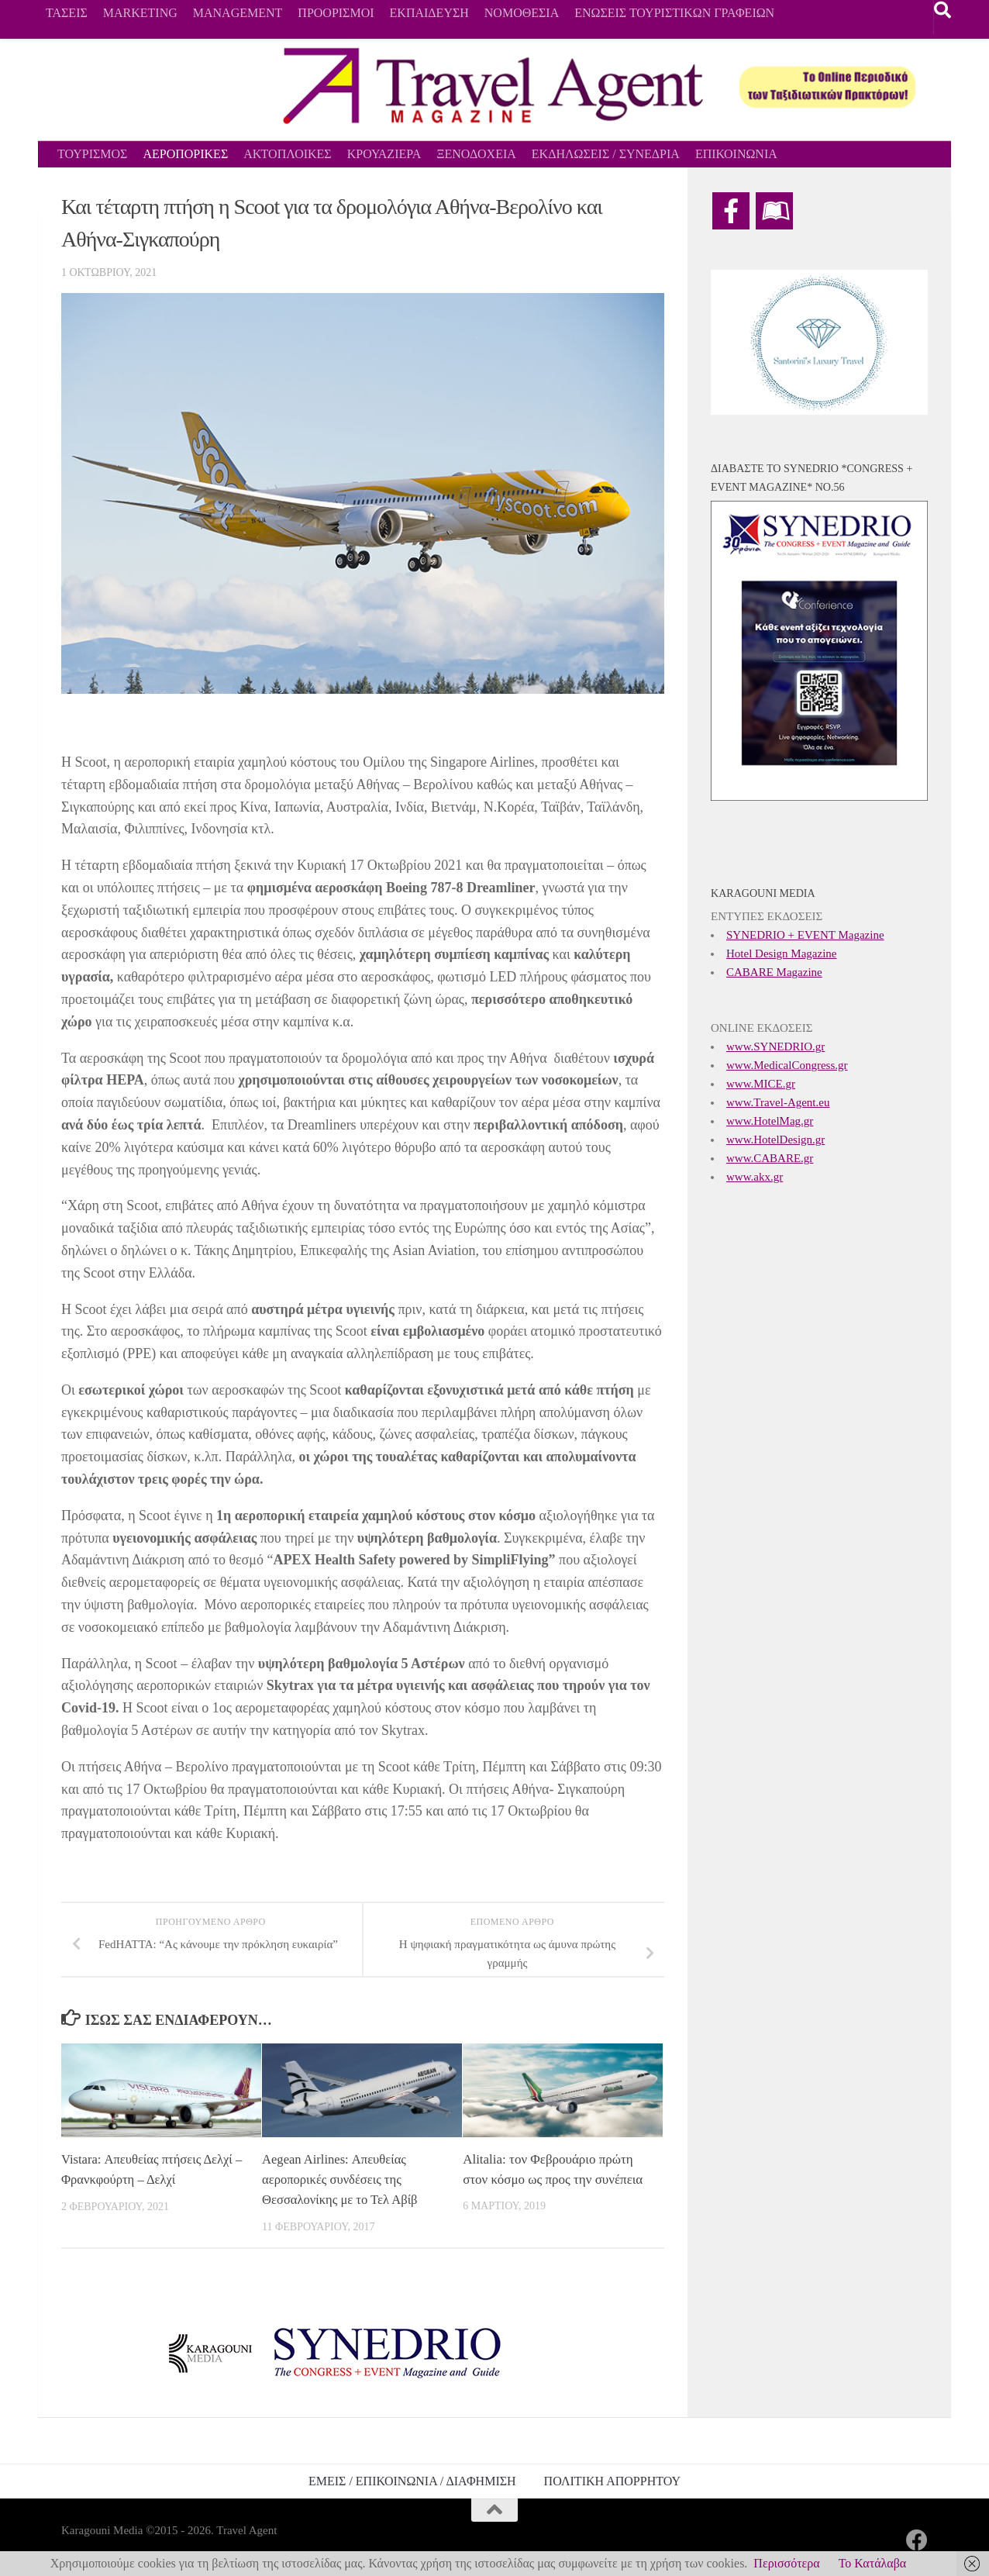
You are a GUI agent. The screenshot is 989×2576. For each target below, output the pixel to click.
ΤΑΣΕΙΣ (67, 12)
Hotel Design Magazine (781, 953)
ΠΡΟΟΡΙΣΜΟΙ (336, 12)
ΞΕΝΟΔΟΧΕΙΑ (476, 153)
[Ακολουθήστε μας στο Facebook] (917, 2539)
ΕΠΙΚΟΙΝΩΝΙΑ (736, 153)
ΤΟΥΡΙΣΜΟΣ (92, 153)
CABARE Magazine (774, 972)
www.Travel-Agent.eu (777, 1102)
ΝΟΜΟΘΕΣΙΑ (521, 12)
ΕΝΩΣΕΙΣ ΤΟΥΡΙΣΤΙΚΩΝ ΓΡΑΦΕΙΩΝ (674, 12)
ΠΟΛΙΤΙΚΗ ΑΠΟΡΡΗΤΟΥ (612, 2480)
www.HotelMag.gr (769, 1121)
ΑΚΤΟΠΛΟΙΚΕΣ (287, 153)
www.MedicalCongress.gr (787, 1065)
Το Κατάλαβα (873, 2563)
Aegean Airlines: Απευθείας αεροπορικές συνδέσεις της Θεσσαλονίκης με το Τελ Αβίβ (342, 2179)
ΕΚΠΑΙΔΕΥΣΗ (429, 12)
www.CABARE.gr (769, 1158)
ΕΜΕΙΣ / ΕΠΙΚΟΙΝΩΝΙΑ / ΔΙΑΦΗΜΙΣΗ (412, 2480)
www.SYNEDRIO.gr (775, 1046)
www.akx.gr (754, 1177)
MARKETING (140, 12)
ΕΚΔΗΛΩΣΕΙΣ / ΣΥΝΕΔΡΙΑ (606, 153)
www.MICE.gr (760, 1084)
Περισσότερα (786, 2563)
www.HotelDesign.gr (775, 1139)
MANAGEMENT (238, 12)
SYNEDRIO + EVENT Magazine (805, 935)
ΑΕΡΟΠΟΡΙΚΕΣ (185, 153)
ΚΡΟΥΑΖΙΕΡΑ (384, 153)
